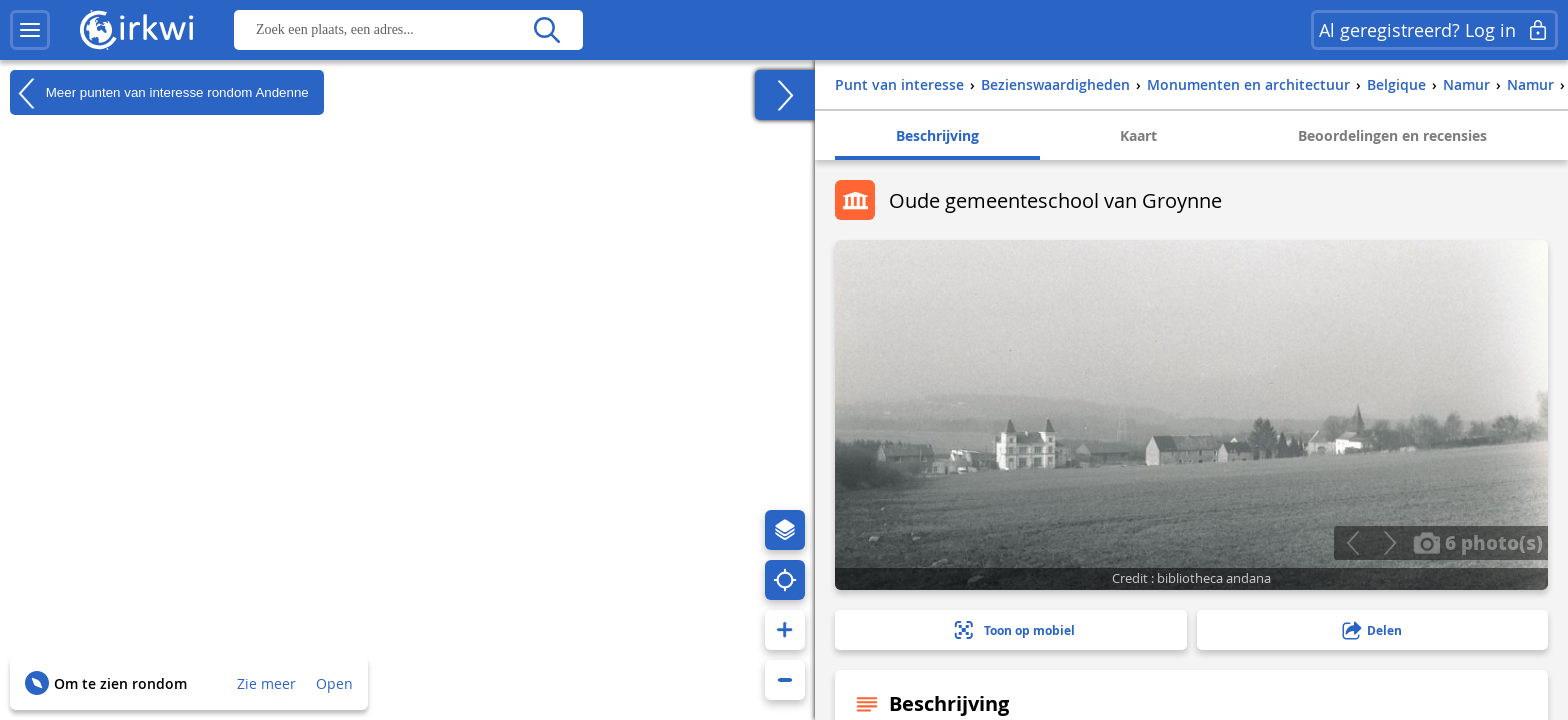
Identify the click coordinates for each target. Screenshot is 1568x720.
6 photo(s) (1478, 542)
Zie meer (266, 683)
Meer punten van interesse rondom (159, 93)
